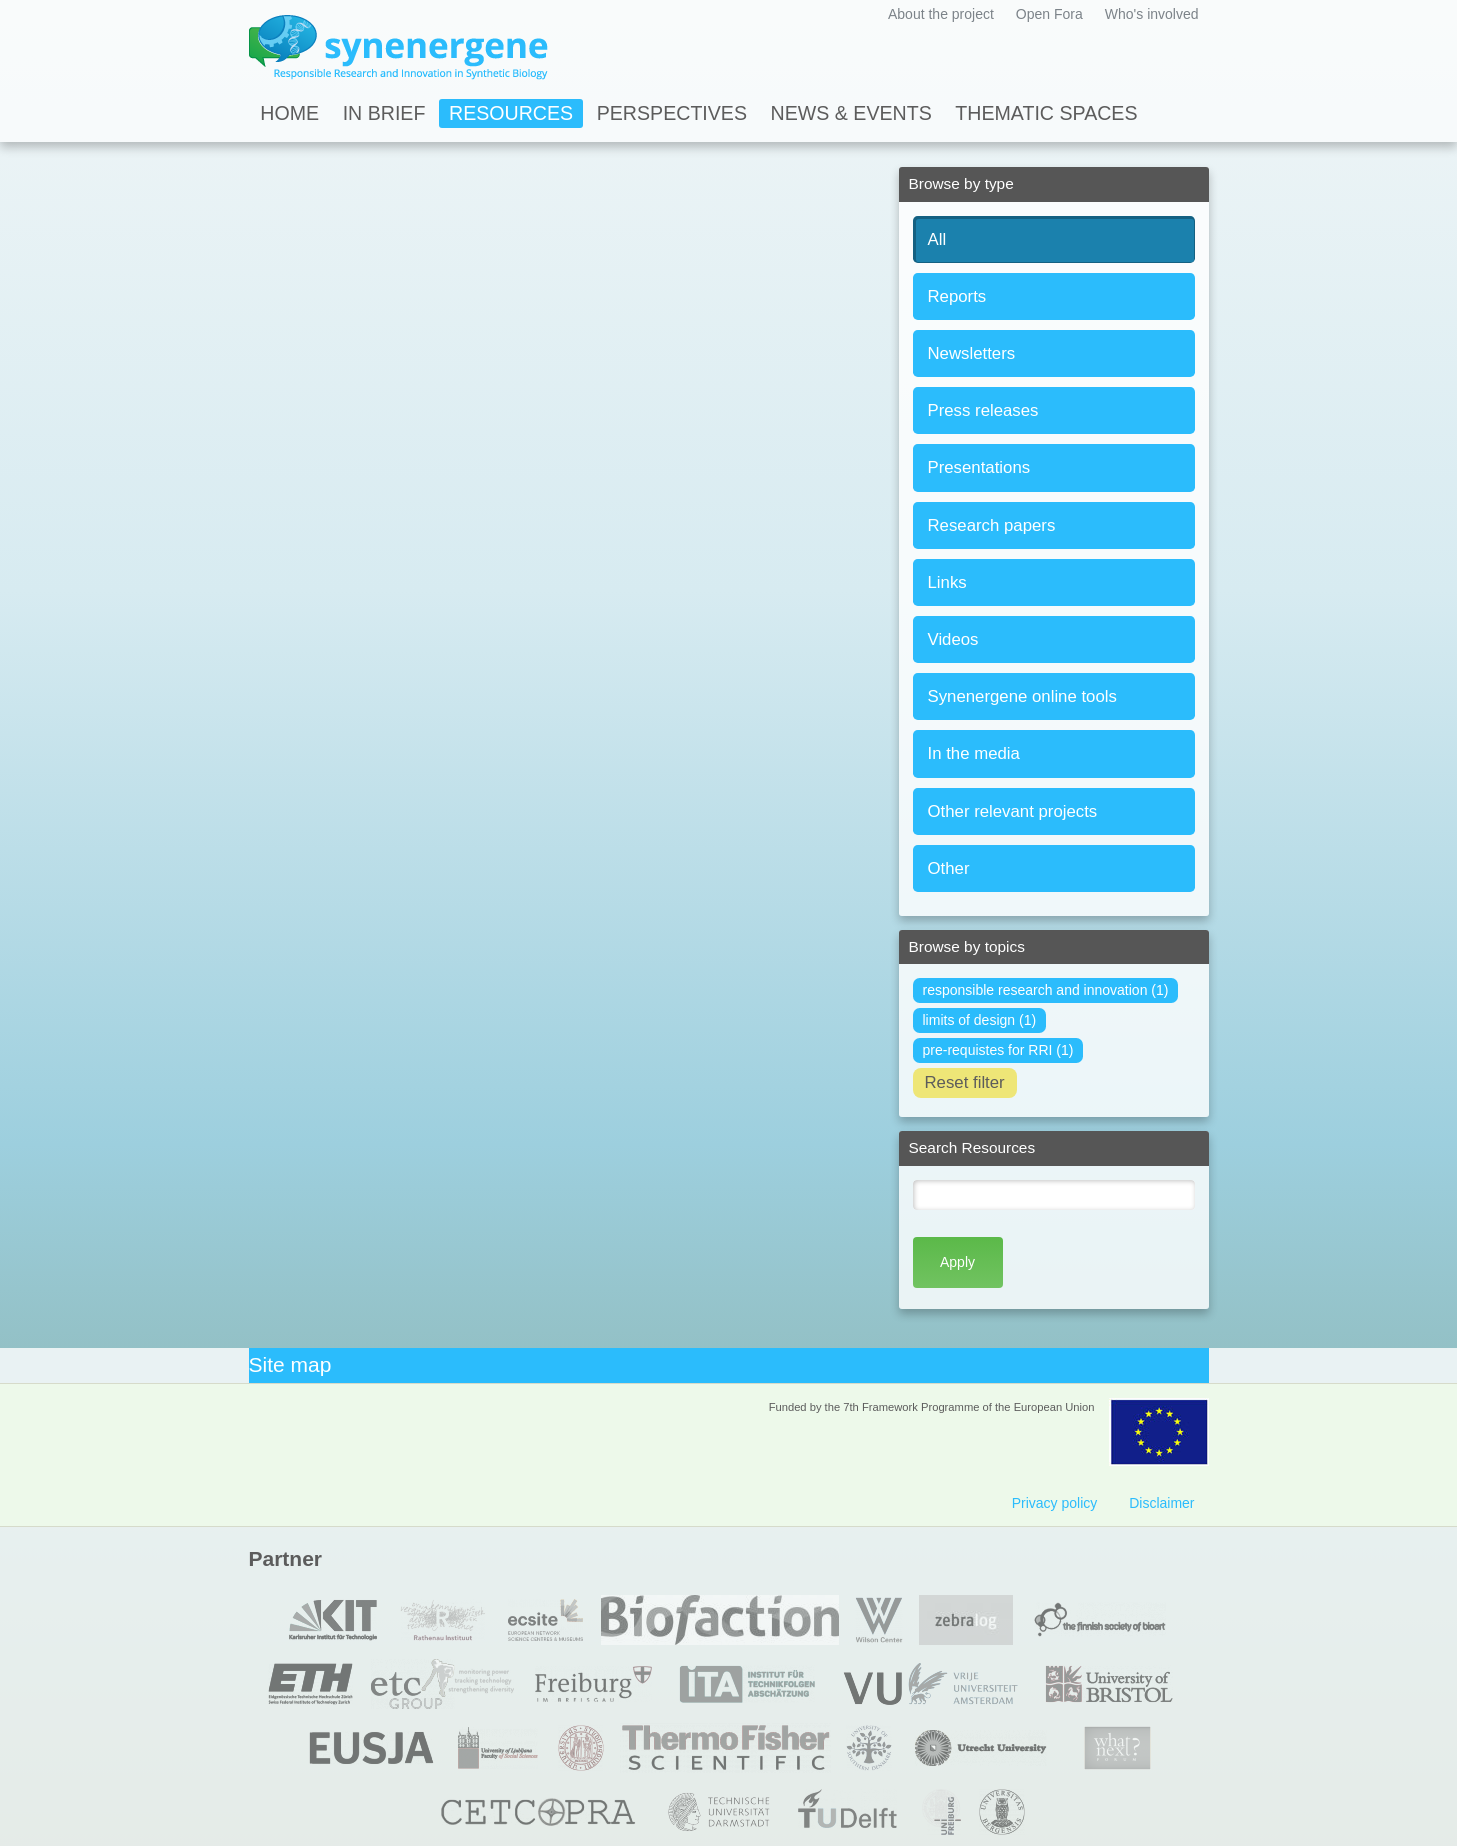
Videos (953, 639)
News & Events (851, 113)
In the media (974, 753)
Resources (511, 113)
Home (289, 113)
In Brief (384, 113)
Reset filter (965, 1082)
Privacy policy (1055, 1503)
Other (949, 868)
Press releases (983, 410)
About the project (941, 14)
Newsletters (972, 353)
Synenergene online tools (1022, 696)
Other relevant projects (1013, 811)
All (937, 239)
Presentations (979, 467)
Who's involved (1152, 14)
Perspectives (672, 113)
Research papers (992, 525)
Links (947, 582)
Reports (957, 296)
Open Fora (1049, 14)
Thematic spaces (1046, 113)
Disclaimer (1161, 1503)
